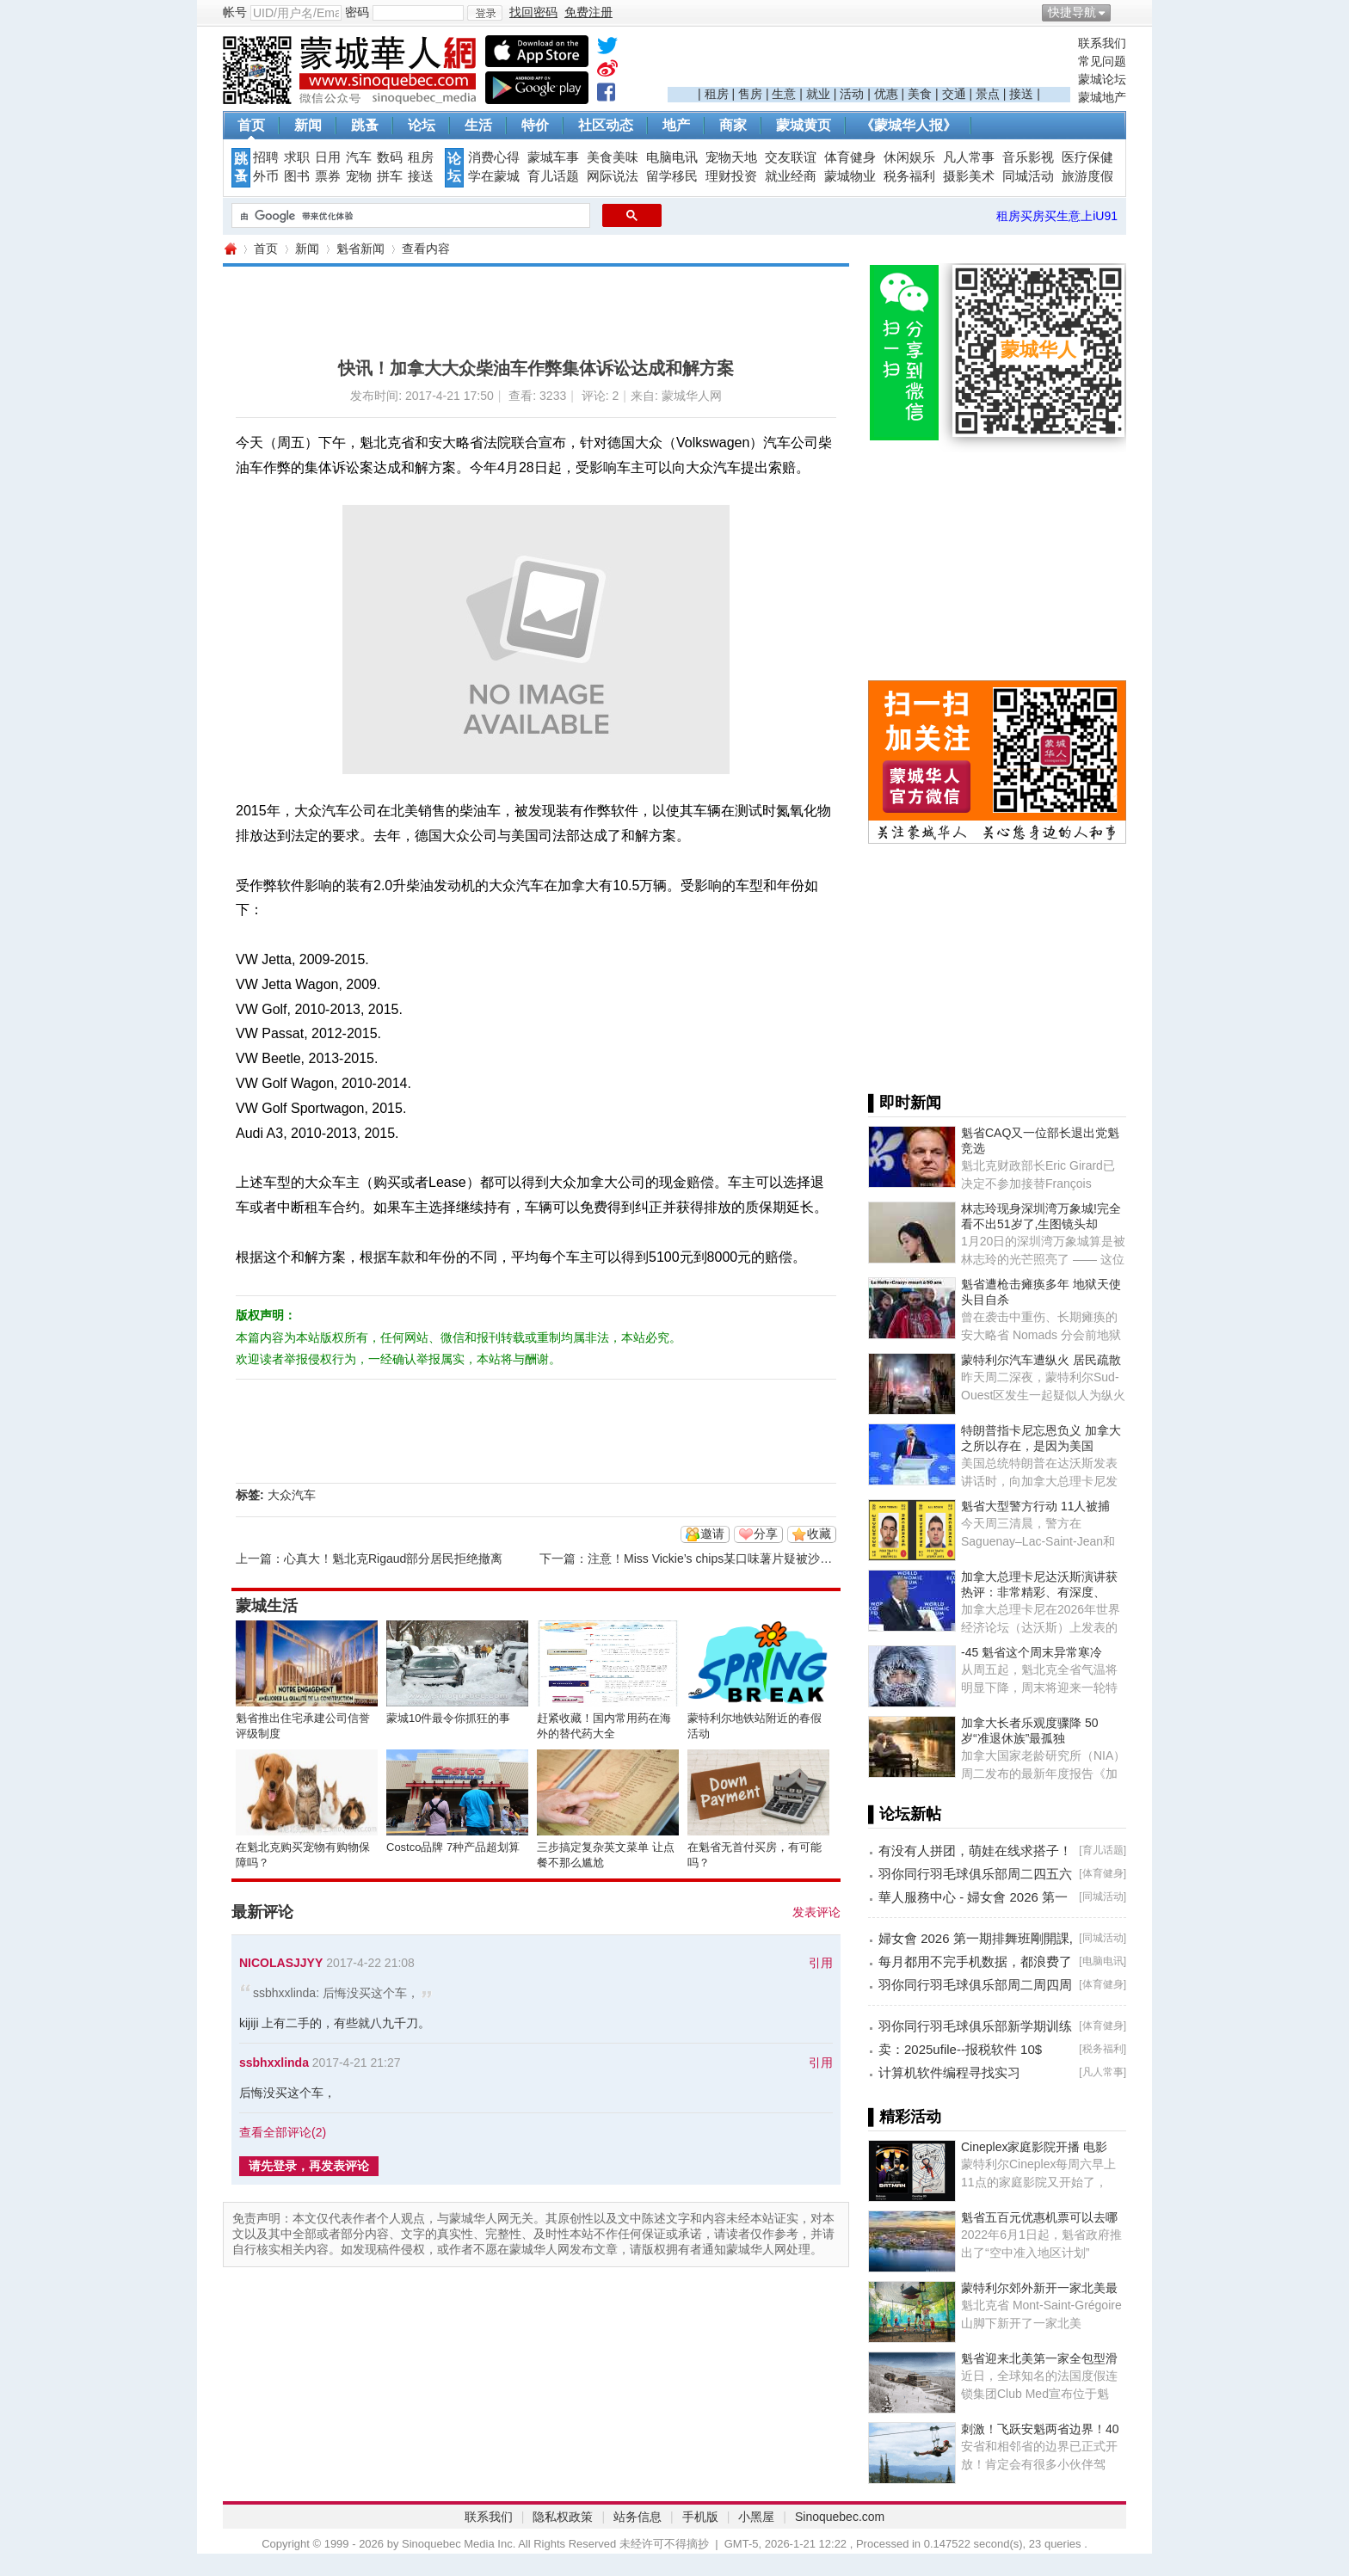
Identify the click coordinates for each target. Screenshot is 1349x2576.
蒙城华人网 (230, 249)
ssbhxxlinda (274, 2062)
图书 (297, 176)
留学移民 (672, 176)
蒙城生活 (267, 1605)
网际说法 (612, 176)
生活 (478, 125)
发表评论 (816, 1912)
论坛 (421, 125)
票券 (328, 176)
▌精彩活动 (904, 2116)
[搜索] (409, 216)
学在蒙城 (494, 176)
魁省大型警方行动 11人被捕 (1035, 1506)
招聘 (266, 157)
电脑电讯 (672, 157)
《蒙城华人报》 (908, 125)
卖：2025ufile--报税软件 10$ (960, 2049)
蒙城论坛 (1102, 79)
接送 (1021, 94)
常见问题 (1102, 61)
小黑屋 (756, 2517)
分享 (766, 1533)
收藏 (819, 1533)
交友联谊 (790, 157)
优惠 (886, 94)
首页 (251, 125)
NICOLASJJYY (281, 1963)
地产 (676, 125)
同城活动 (1028, 176)
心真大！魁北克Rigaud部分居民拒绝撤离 (393, 1558)
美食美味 (612, 157)
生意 (784, 94)
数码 (390, 157)
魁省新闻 (360, 248)
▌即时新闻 (904, 1102)
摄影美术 (969, 176)
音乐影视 (1028, 157)
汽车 (359, 157)
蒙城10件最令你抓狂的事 (448, 1718)
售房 (750, 94)
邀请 (712, 1533)
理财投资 (731, 176)
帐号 (235, 12)
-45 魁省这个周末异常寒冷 (1031, 1652)
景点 (988, 94)
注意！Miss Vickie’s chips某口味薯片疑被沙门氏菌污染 (734, 1558)
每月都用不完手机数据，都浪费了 (975, 1961)
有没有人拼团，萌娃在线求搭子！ (975, 1850)
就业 (818, 94)
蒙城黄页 (803, 125)
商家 (733, 125)
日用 (328, 157)
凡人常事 (969, 157)
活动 (852, 94)
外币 (266, 176)
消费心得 (494, 157)
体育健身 (850, 157)
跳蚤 (365, 125)
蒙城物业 (850, 176)
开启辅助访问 (1122, 12)
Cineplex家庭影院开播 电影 (1034, 2147)
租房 (717, 94)
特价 (535, 125)
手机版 (700, 2517)
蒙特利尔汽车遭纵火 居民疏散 (1041, 1360)
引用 (821, 1963)
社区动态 (605, 125)
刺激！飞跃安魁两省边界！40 (1040, 2429)
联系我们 (1102, 43)
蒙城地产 (1102, 97)
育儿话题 (553, 176)
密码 (357, 12)
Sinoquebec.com (839, 2517)
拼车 (390, 176)
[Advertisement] (869, 61)
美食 (920, 94)
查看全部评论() (282, 2132)
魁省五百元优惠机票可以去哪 (1039, 2217)
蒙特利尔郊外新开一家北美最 (1039, 2288)
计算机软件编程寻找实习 (949, 2072)
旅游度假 (1087, 176)
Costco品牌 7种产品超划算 (453, 1847)
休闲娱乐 (909, 157)
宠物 (359, 176)
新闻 (308, 125)
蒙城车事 (553, 157)
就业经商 (790, 176)
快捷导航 (1072, 12)
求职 (297, 157)
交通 (954, 94)
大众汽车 (292, 1495)
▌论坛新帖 (904, 1814)
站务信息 (637, 2517)
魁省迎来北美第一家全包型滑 (1039, 2358)
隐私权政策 (563, 2517)
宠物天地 (731, 157)
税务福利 (909, 176)
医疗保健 (1087, 157)
